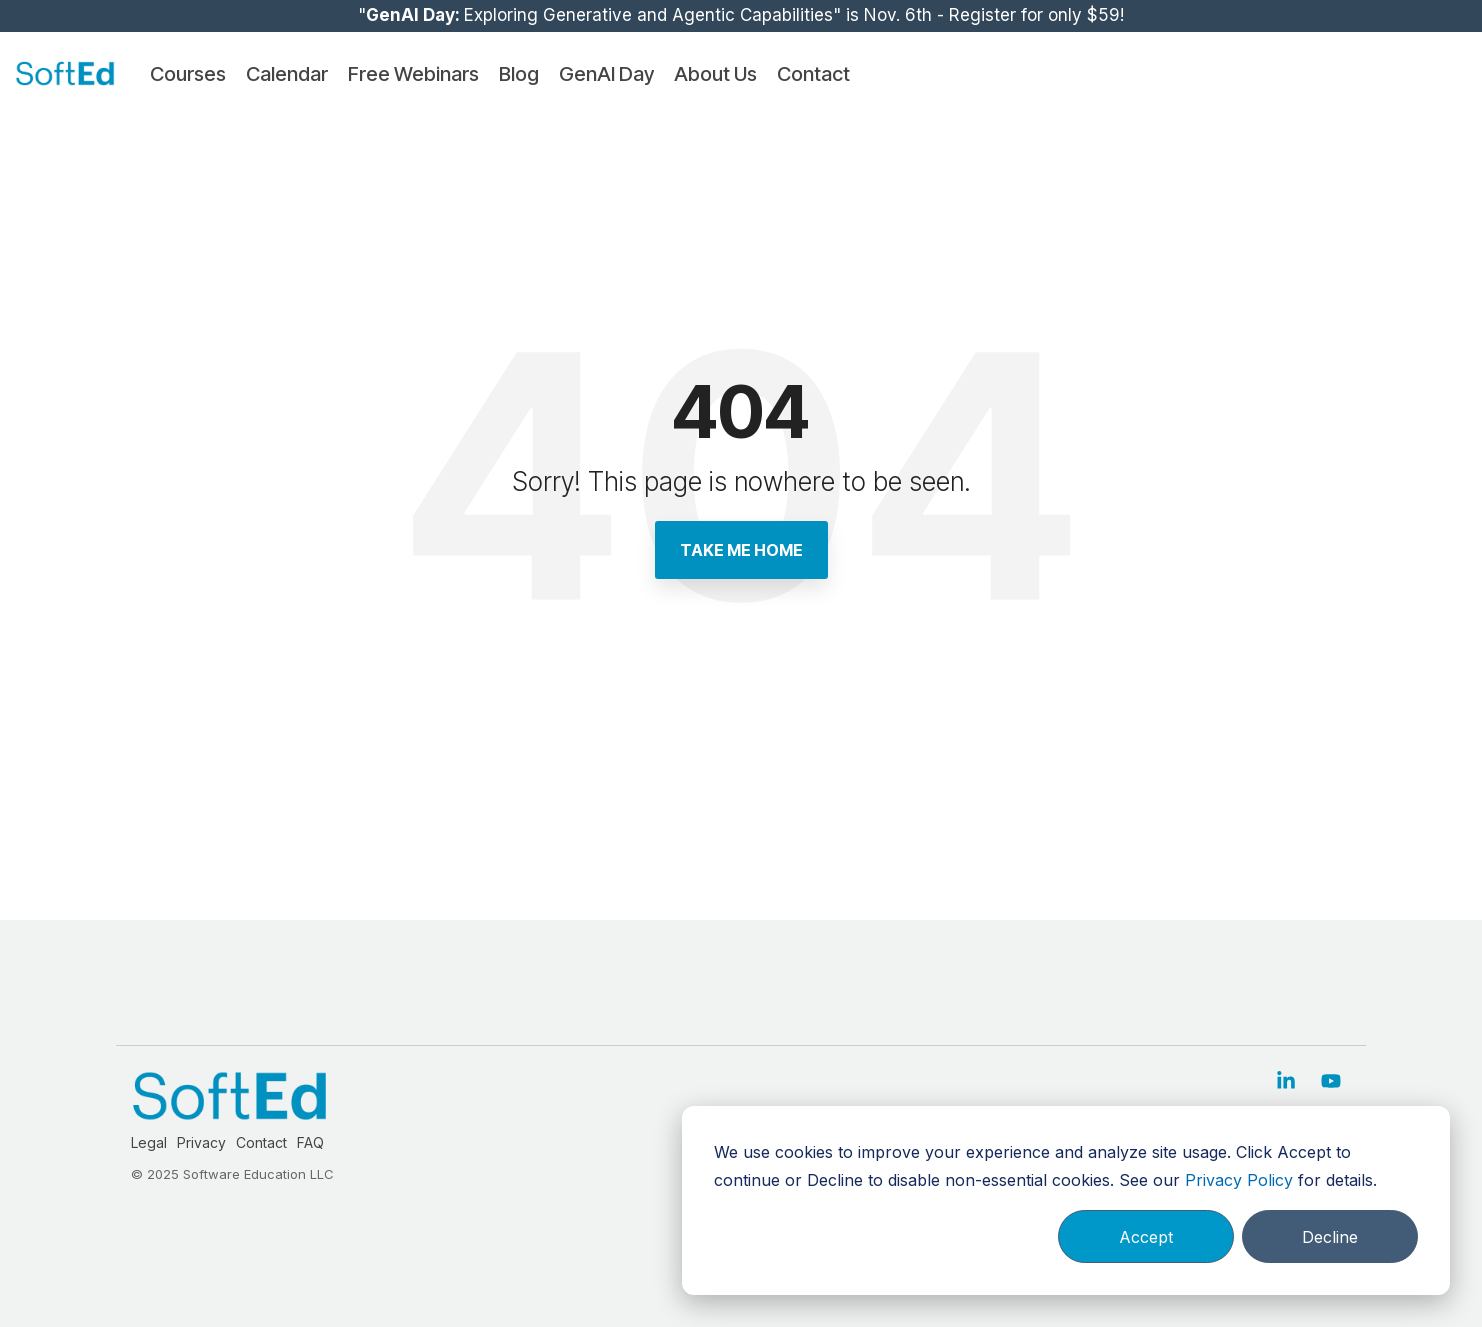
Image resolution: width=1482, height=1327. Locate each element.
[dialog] (1066, 1200)
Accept (1146, 1237)
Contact (813, 74)
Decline (1330, 1237)
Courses (188, 74)
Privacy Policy (1239, 1180)
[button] (1288, 1082)
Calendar (287, 74)
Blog (519, 74)
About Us (715, 74)
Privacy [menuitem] (201, 1142)
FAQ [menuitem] (310, 1142)
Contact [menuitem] (261, 1142)
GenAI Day (606, 74)
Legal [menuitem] (149, 1142)
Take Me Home (741, 550)
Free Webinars (413, 74)
